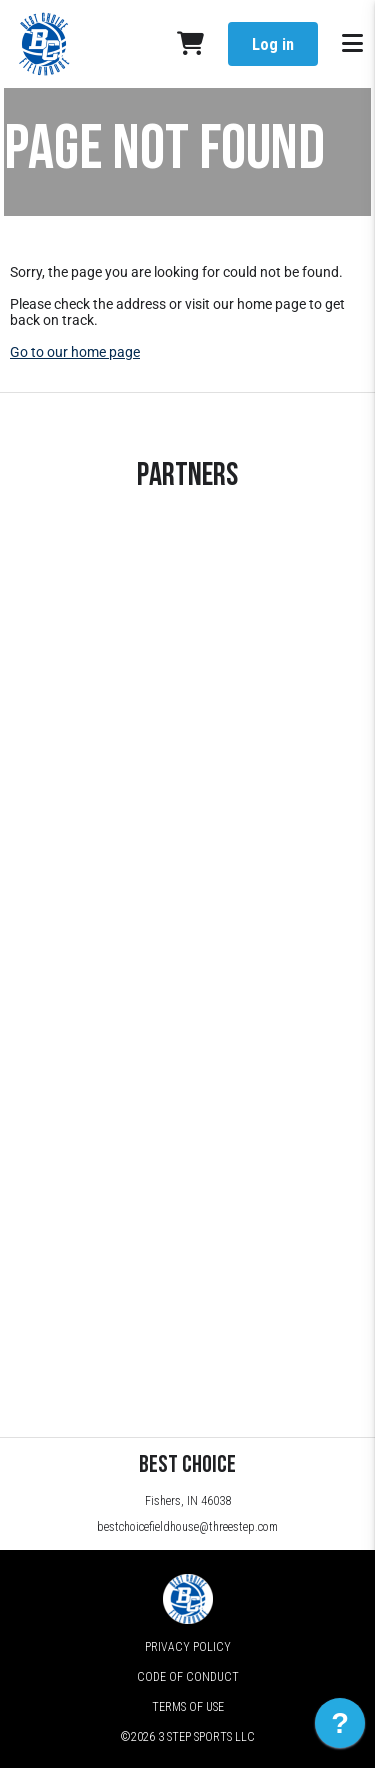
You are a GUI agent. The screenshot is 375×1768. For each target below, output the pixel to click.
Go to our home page (75, 352)
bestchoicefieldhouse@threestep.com (187, 1527)
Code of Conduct (188, 1677)
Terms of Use (188, 1707)
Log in (273, 44)
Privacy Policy (188, 1647)
